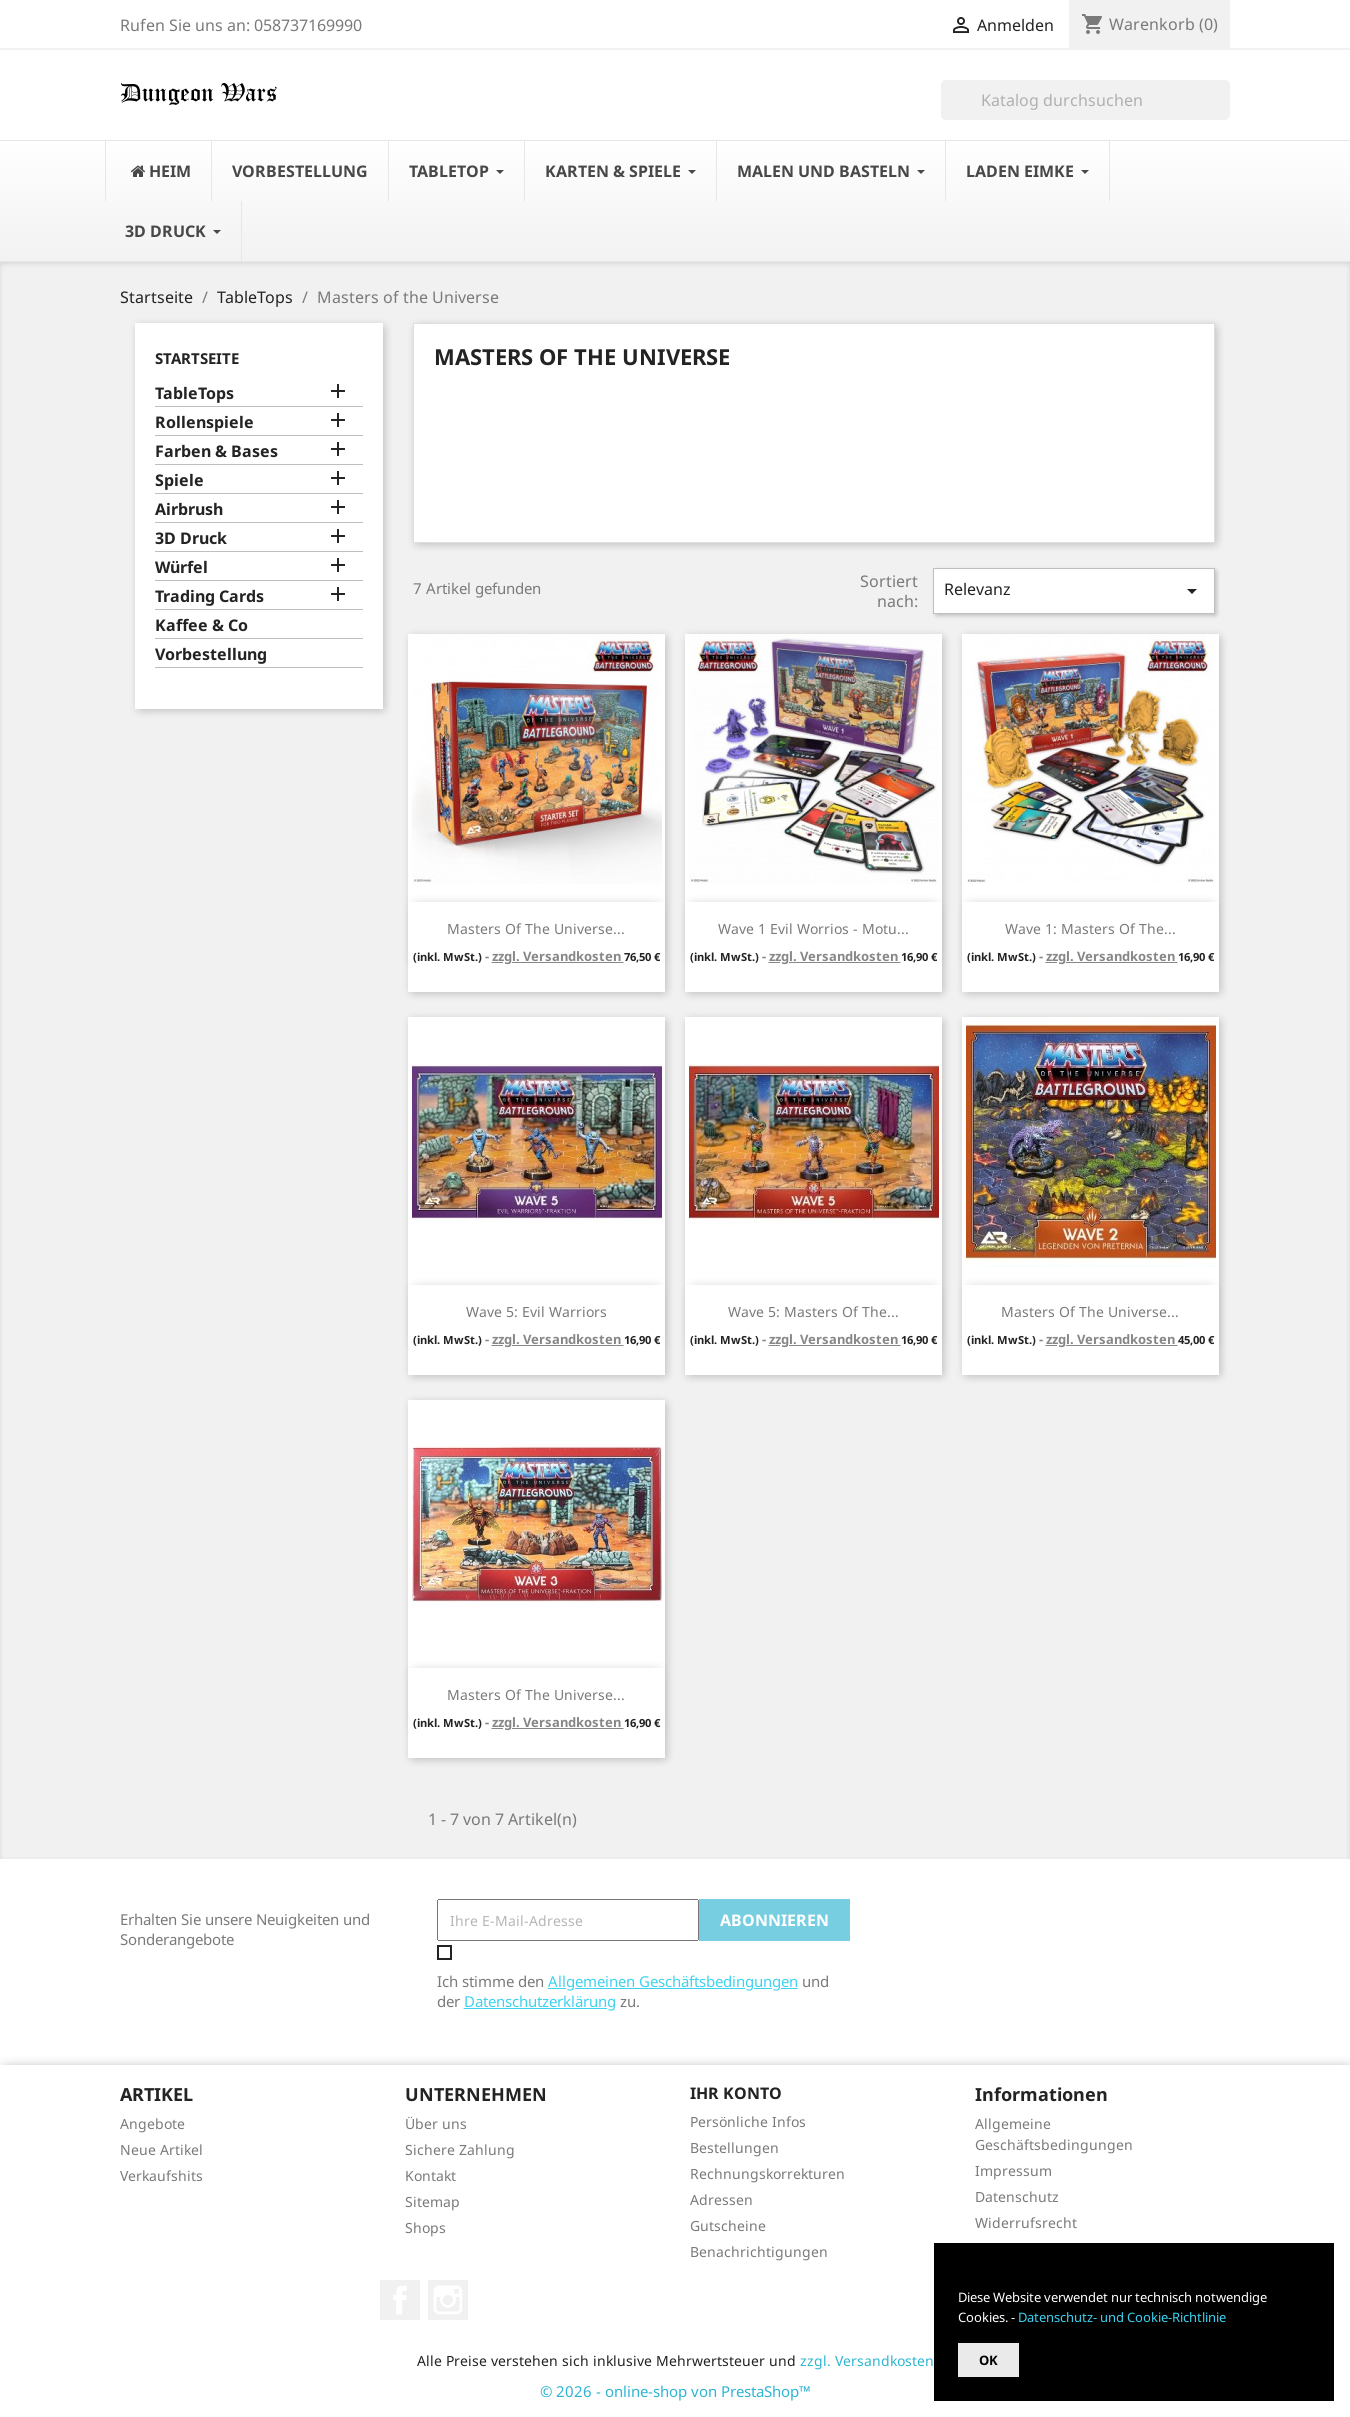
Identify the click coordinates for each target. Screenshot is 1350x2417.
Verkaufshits (161, 2175)
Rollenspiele (204, 422)
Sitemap (432, 2201)
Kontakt (430, 2175)
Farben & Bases (216, 451)
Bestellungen (734, 2147)
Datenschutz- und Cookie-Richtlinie (1122, 2317)
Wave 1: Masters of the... (1090, 928)
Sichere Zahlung (460, 2149)
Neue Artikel (161, 2149)
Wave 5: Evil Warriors (536, 1311)
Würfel (181, 567)
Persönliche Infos (748, 2121)
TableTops (194, 393)
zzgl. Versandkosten (558, 956)
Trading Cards (209, 596)
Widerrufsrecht (1026, 2222)
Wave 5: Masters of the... (813, 1311)
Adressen (721, 2199)
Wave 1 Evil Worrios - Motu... (813, 928)
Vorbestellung (211, 654)
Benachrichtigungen (759, 2251)
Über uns (436, 2123)
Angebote (152, 2123)
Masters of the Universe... (536, 928)
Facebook (400, 2300)
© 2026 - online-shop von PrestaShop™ (675, 2391)
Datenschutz (1017, 2196)
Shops (425, 2227)
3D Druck (191, 538)
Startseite (197, 358)
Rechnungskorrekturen (767, 2173)
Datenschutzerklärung (540, 2001)
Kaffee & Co (201, 625)
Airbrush (189, 509)
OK (988, 2360)
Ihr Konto (736, 2093)
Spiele (179, 480)
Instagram (448, 2300)
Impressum (1013, 2170)
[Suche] (1085, 100)
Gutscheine (728, 2225)
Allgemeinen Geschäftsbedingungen (673, 1981)
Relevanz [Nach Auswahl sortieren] (1074, 590)
